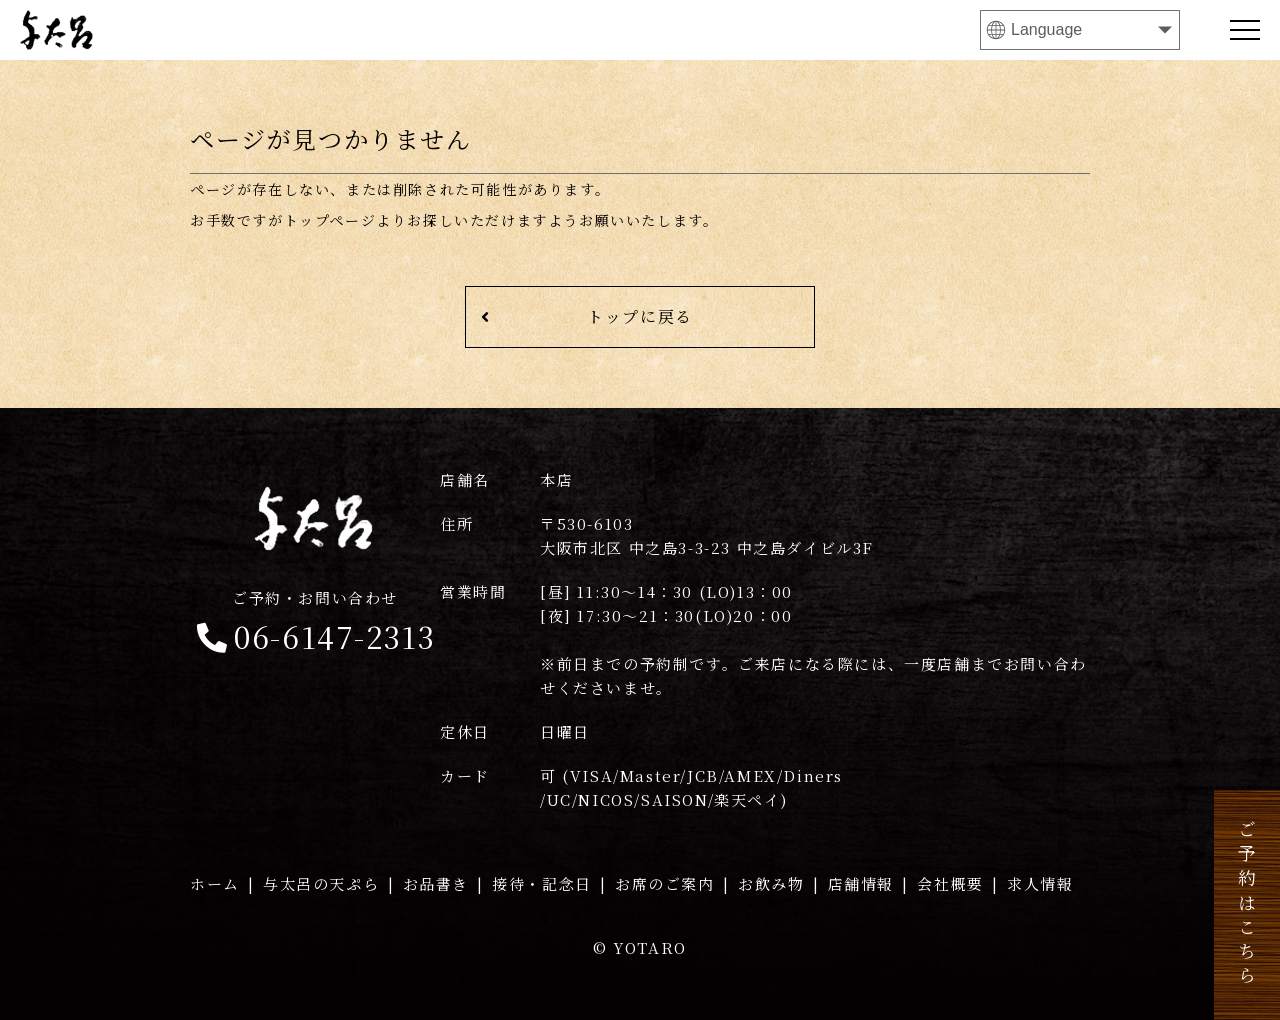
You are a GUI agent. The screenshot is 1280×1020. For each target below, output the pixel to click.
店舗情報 (861, 883)
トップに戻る (587, 316)
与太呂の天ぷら (321, 883)
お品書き (436, 883)
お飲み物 (771, 883)
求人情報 (1040, 883)
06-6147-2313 (315, 622)
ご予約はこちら (1247, 905)
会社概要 (950, 883)
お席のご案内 (665, 883)
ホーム (215, 883)
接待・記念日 (542, 883)
